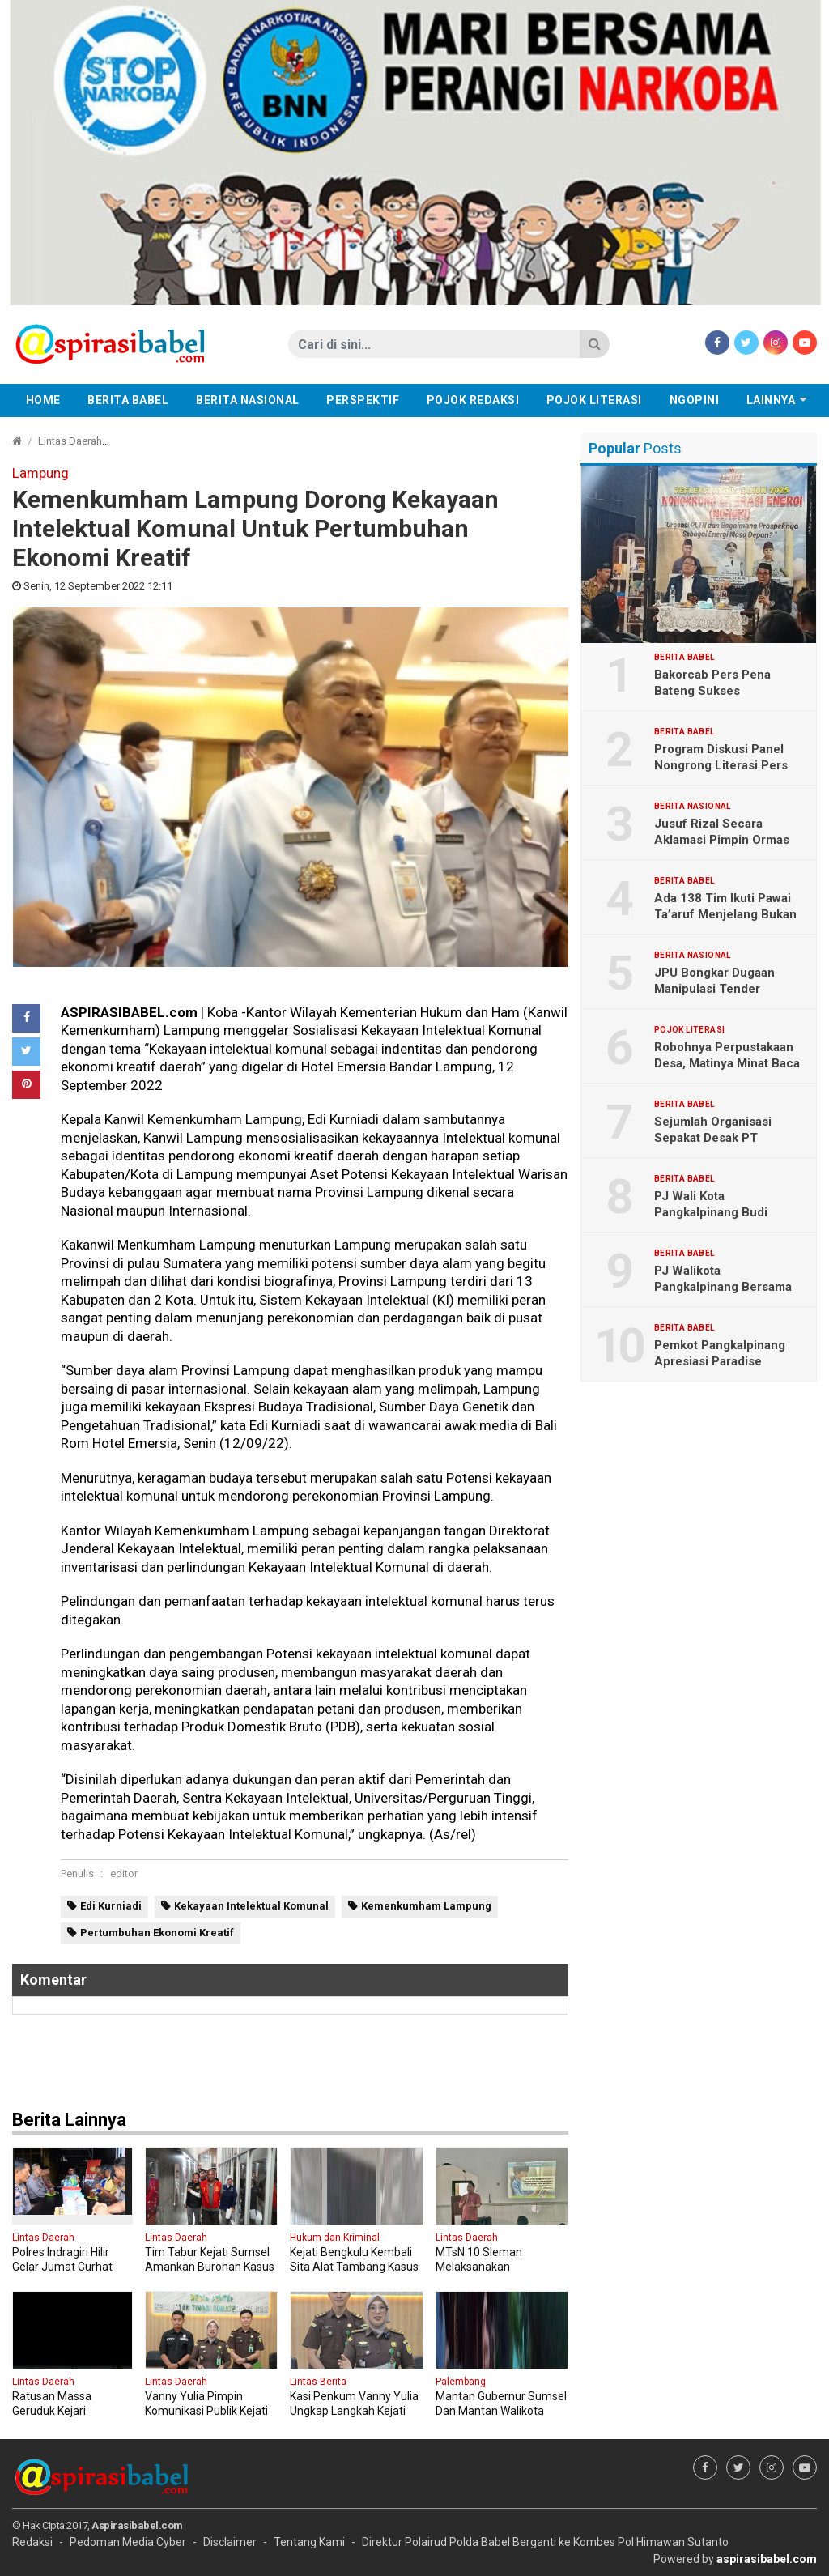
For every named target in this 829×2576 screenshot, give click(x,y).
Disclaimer (230, 2542)
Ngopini (695, 400)
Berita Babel (127, 400)
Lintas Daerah (70, 441)
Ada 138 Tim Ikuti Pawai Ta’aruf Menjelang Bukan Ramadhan (725, 914)
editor (124, 1873)
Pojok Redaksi (473, 400)
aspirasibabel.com (766, 2559)
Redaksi (32, 2542)
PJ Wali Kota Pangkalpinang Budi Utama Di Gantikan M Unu (725, 1212)
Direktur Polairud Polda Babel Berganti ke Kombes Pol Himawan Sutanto (545, 2542)
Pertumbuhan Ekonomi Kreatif (157, 1933)
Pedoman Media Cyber (128, 2542)
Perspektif (362, 400)
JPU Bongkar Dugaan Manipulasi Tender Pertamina (714, 988)
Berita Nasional (248, 400)
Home (43, 400)
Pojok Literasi (594, 400)
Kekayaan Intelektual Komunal (251, 1906)
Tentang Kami (309, 2542)
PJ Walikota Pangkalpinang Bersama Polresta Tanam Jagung (723, 1286)
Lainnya (771, 400)
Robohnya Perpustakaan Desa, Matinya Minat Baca (727, 1055)
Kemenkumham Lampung (426, 1906)
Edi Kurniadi (111, 1906)
